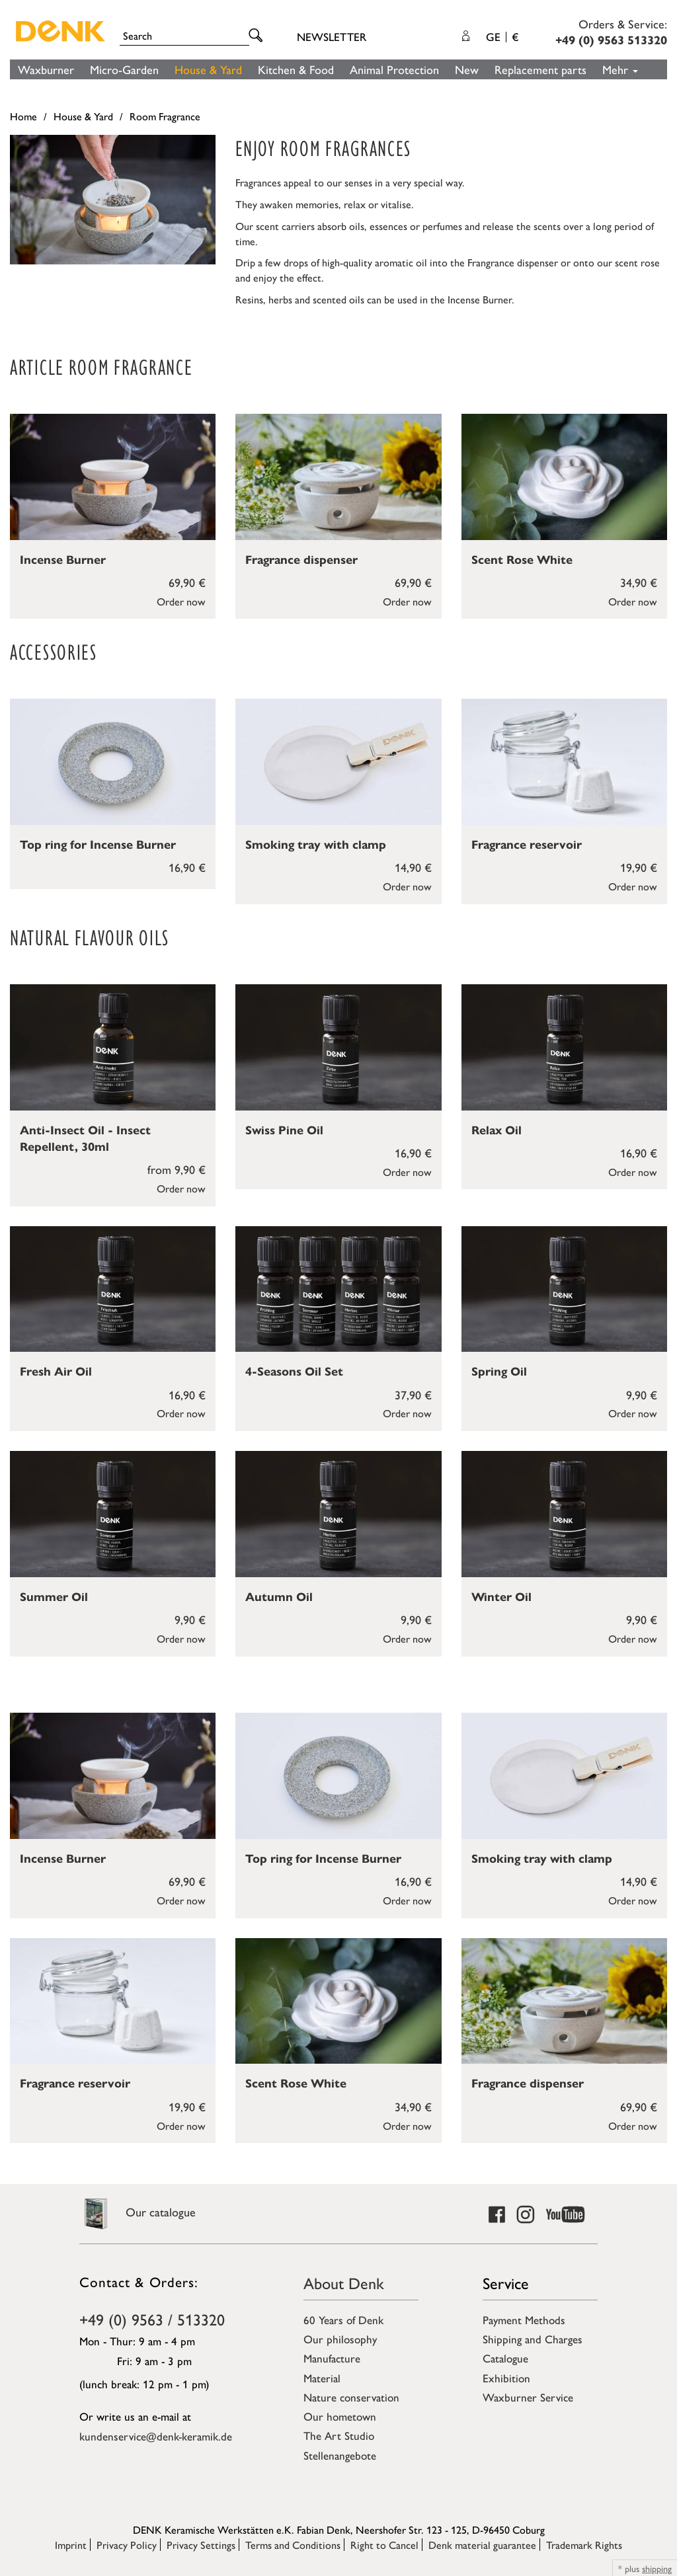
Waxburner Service (528, 2397)
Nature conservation (351, 2397)
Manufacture (331, 2358)
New (467, 69)
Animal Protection (394, 69)
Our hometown (339, 2416)
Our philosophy (340, 2339)
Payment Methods (524, 2319)
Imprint (71, 2544)
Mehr (620, 69)
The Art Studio (338, 2435)
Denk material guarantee (482, 2544)
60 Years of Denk (343, 2319)
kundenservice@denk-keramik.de (155, 2436)
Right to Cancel (384, 2544)
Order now (181, 601)
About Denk (343, 2282)
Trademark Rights (584, 2544)
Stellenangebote (339, 2455)
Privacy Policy (127, 2544)
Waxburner (46, 69)
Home (23, 116)
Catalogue (505, 2358)
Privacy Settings (201, 2544)
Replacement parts (540, 69)
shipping (657, 2568)
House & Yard (208, 69)
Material (321, 2378)
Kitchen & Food (296, 69)
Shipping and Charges (532, 2339)
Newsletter (331, 36)
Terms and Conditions (292, 2544)
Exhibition (506, 2378)
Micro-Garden (124, 69)
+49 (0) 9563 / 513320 (152, 2319)
